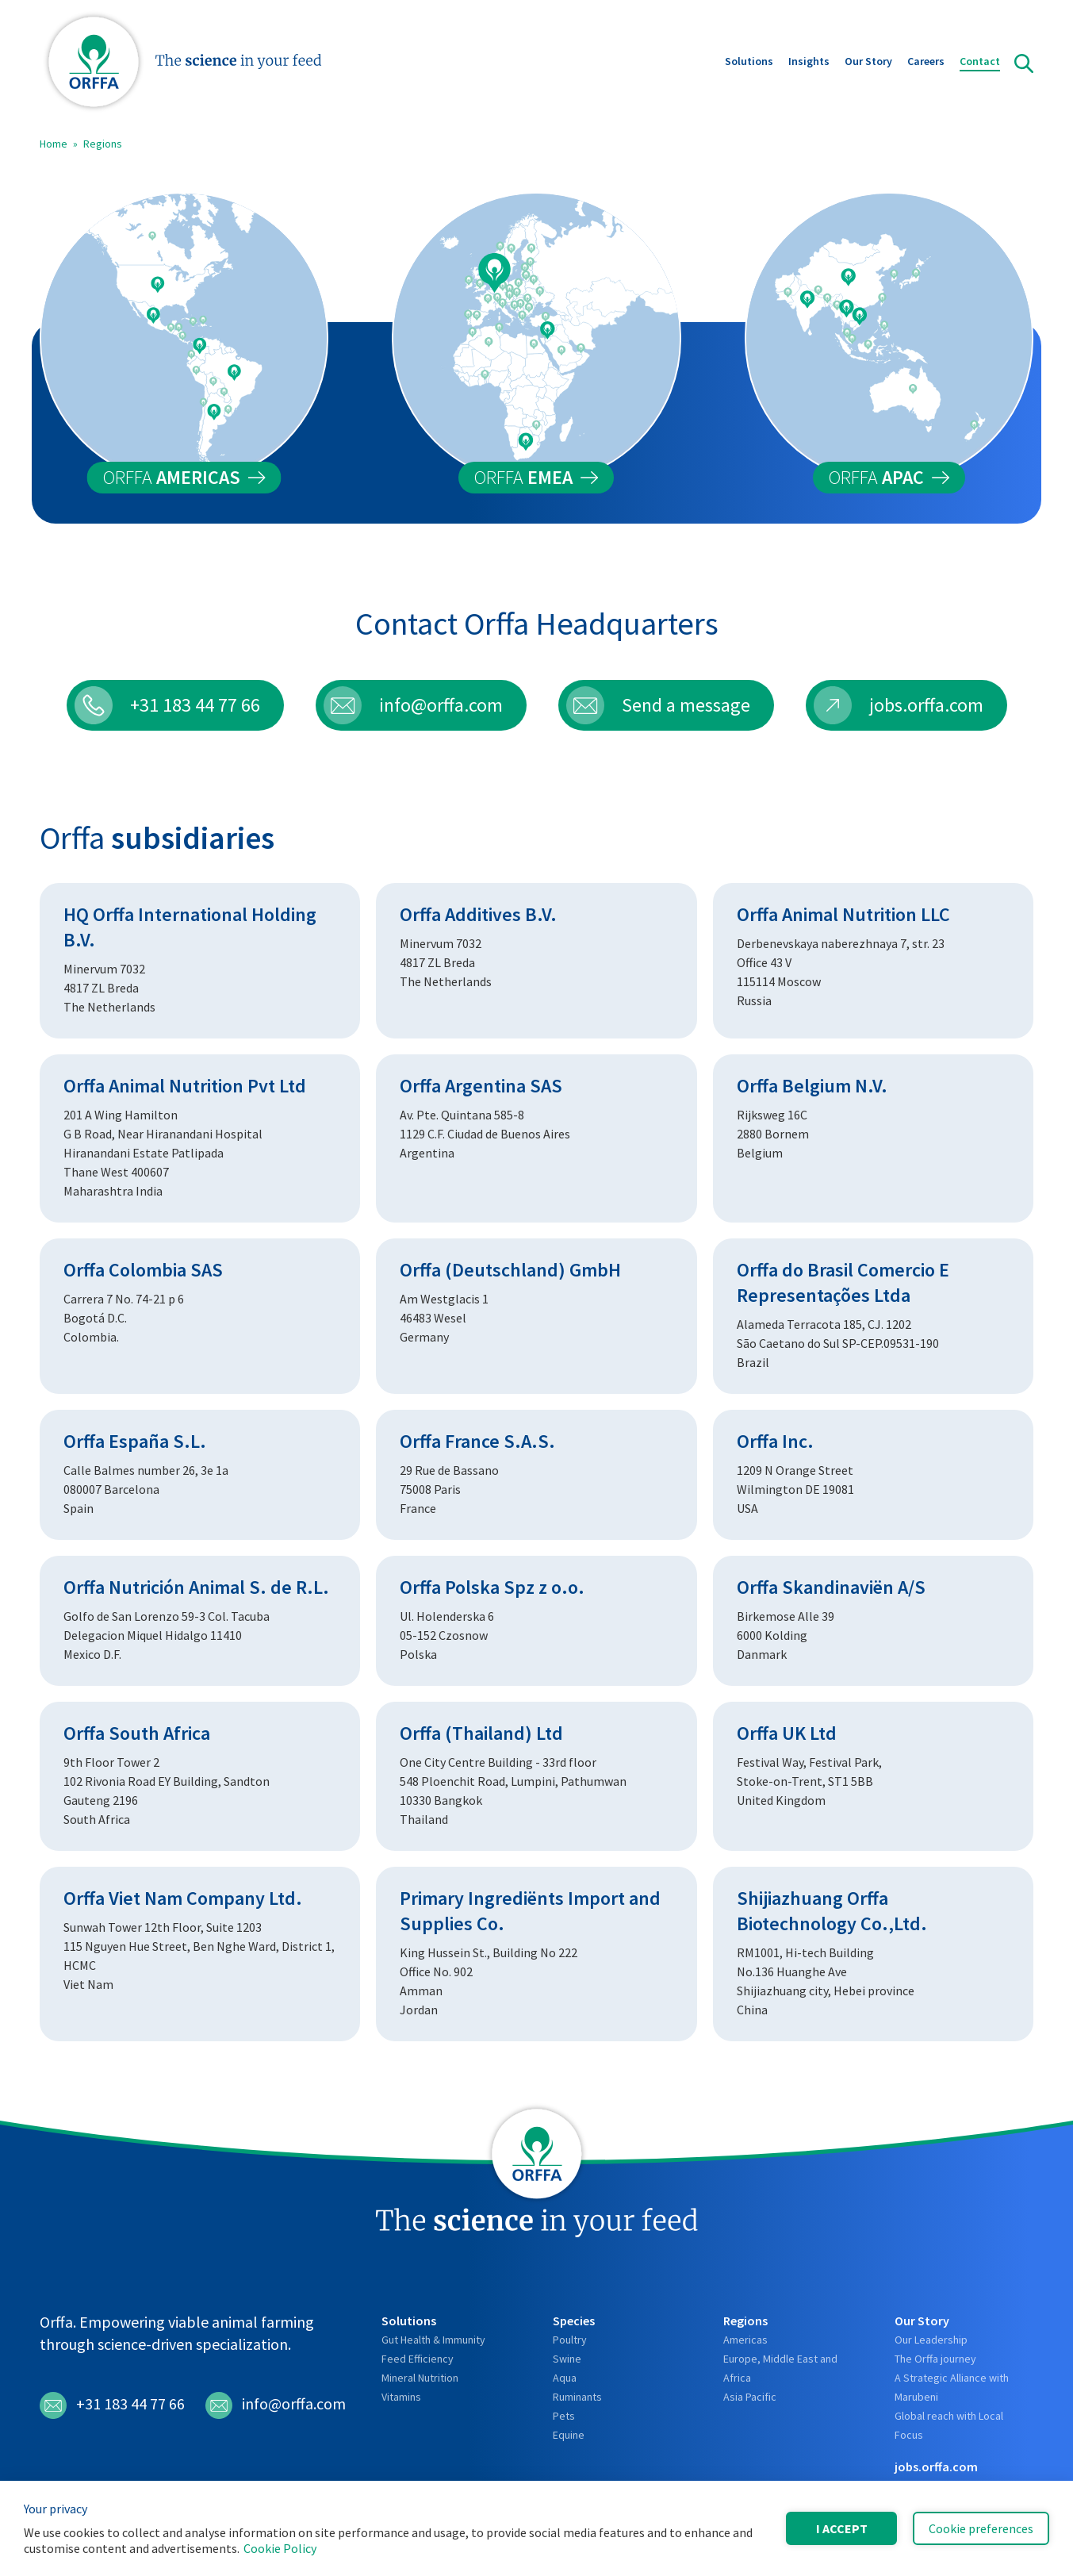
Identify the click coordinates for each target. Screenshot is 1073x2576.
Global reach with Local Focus (949, 2425)
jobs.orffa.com (936, 2466)
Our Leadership (931, 2339)
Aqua (565, 2378)
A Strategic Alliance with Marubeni (952, 2387)
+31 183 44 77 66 (112, 2405)
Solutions (749, 62)
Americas (745, 2339)
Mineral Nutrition (419, 2378)
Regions (102, 143)
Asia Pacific (749, 2397)
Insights (809, 62)
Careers (926, 62)
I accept (842, 2528)
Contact (980, 62)
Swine (567, 2358)
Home (53, 143)
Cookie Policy (279, 2548)
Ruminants (577, 2397)
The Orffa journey (935, 2358)
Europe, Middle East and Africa (780, 2368)
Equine (568, 2435)
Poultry (570, 2339)
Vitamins (401, 2397)
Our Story (868, 62)
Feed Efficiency (417, 2358)
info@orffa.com (275, 2405)
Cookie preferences (981, 2528)
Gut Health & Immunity (433, 2339)
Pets (564, 2416)
